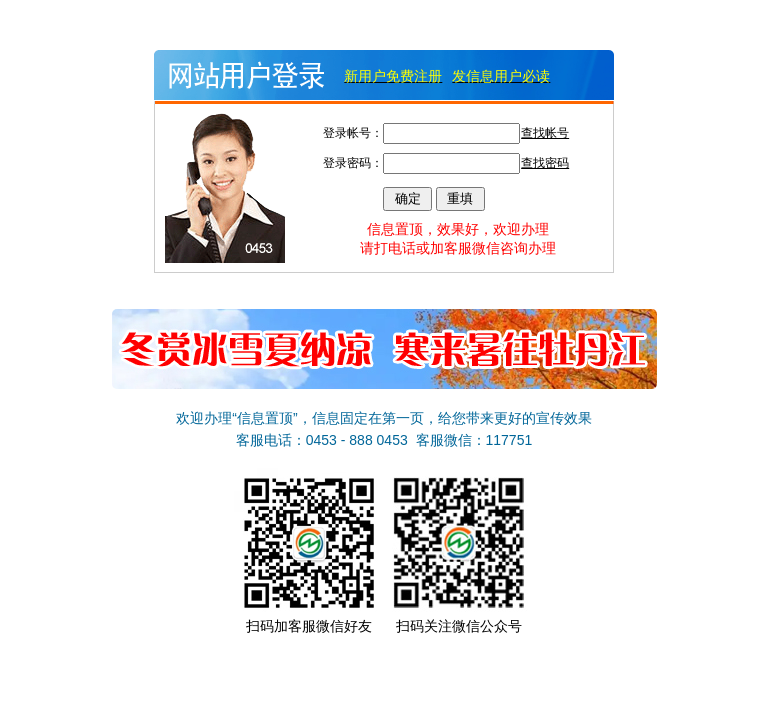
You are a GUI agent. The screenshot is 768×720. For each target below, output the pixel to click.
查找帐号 (545, 133)
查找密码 (545, 163)
